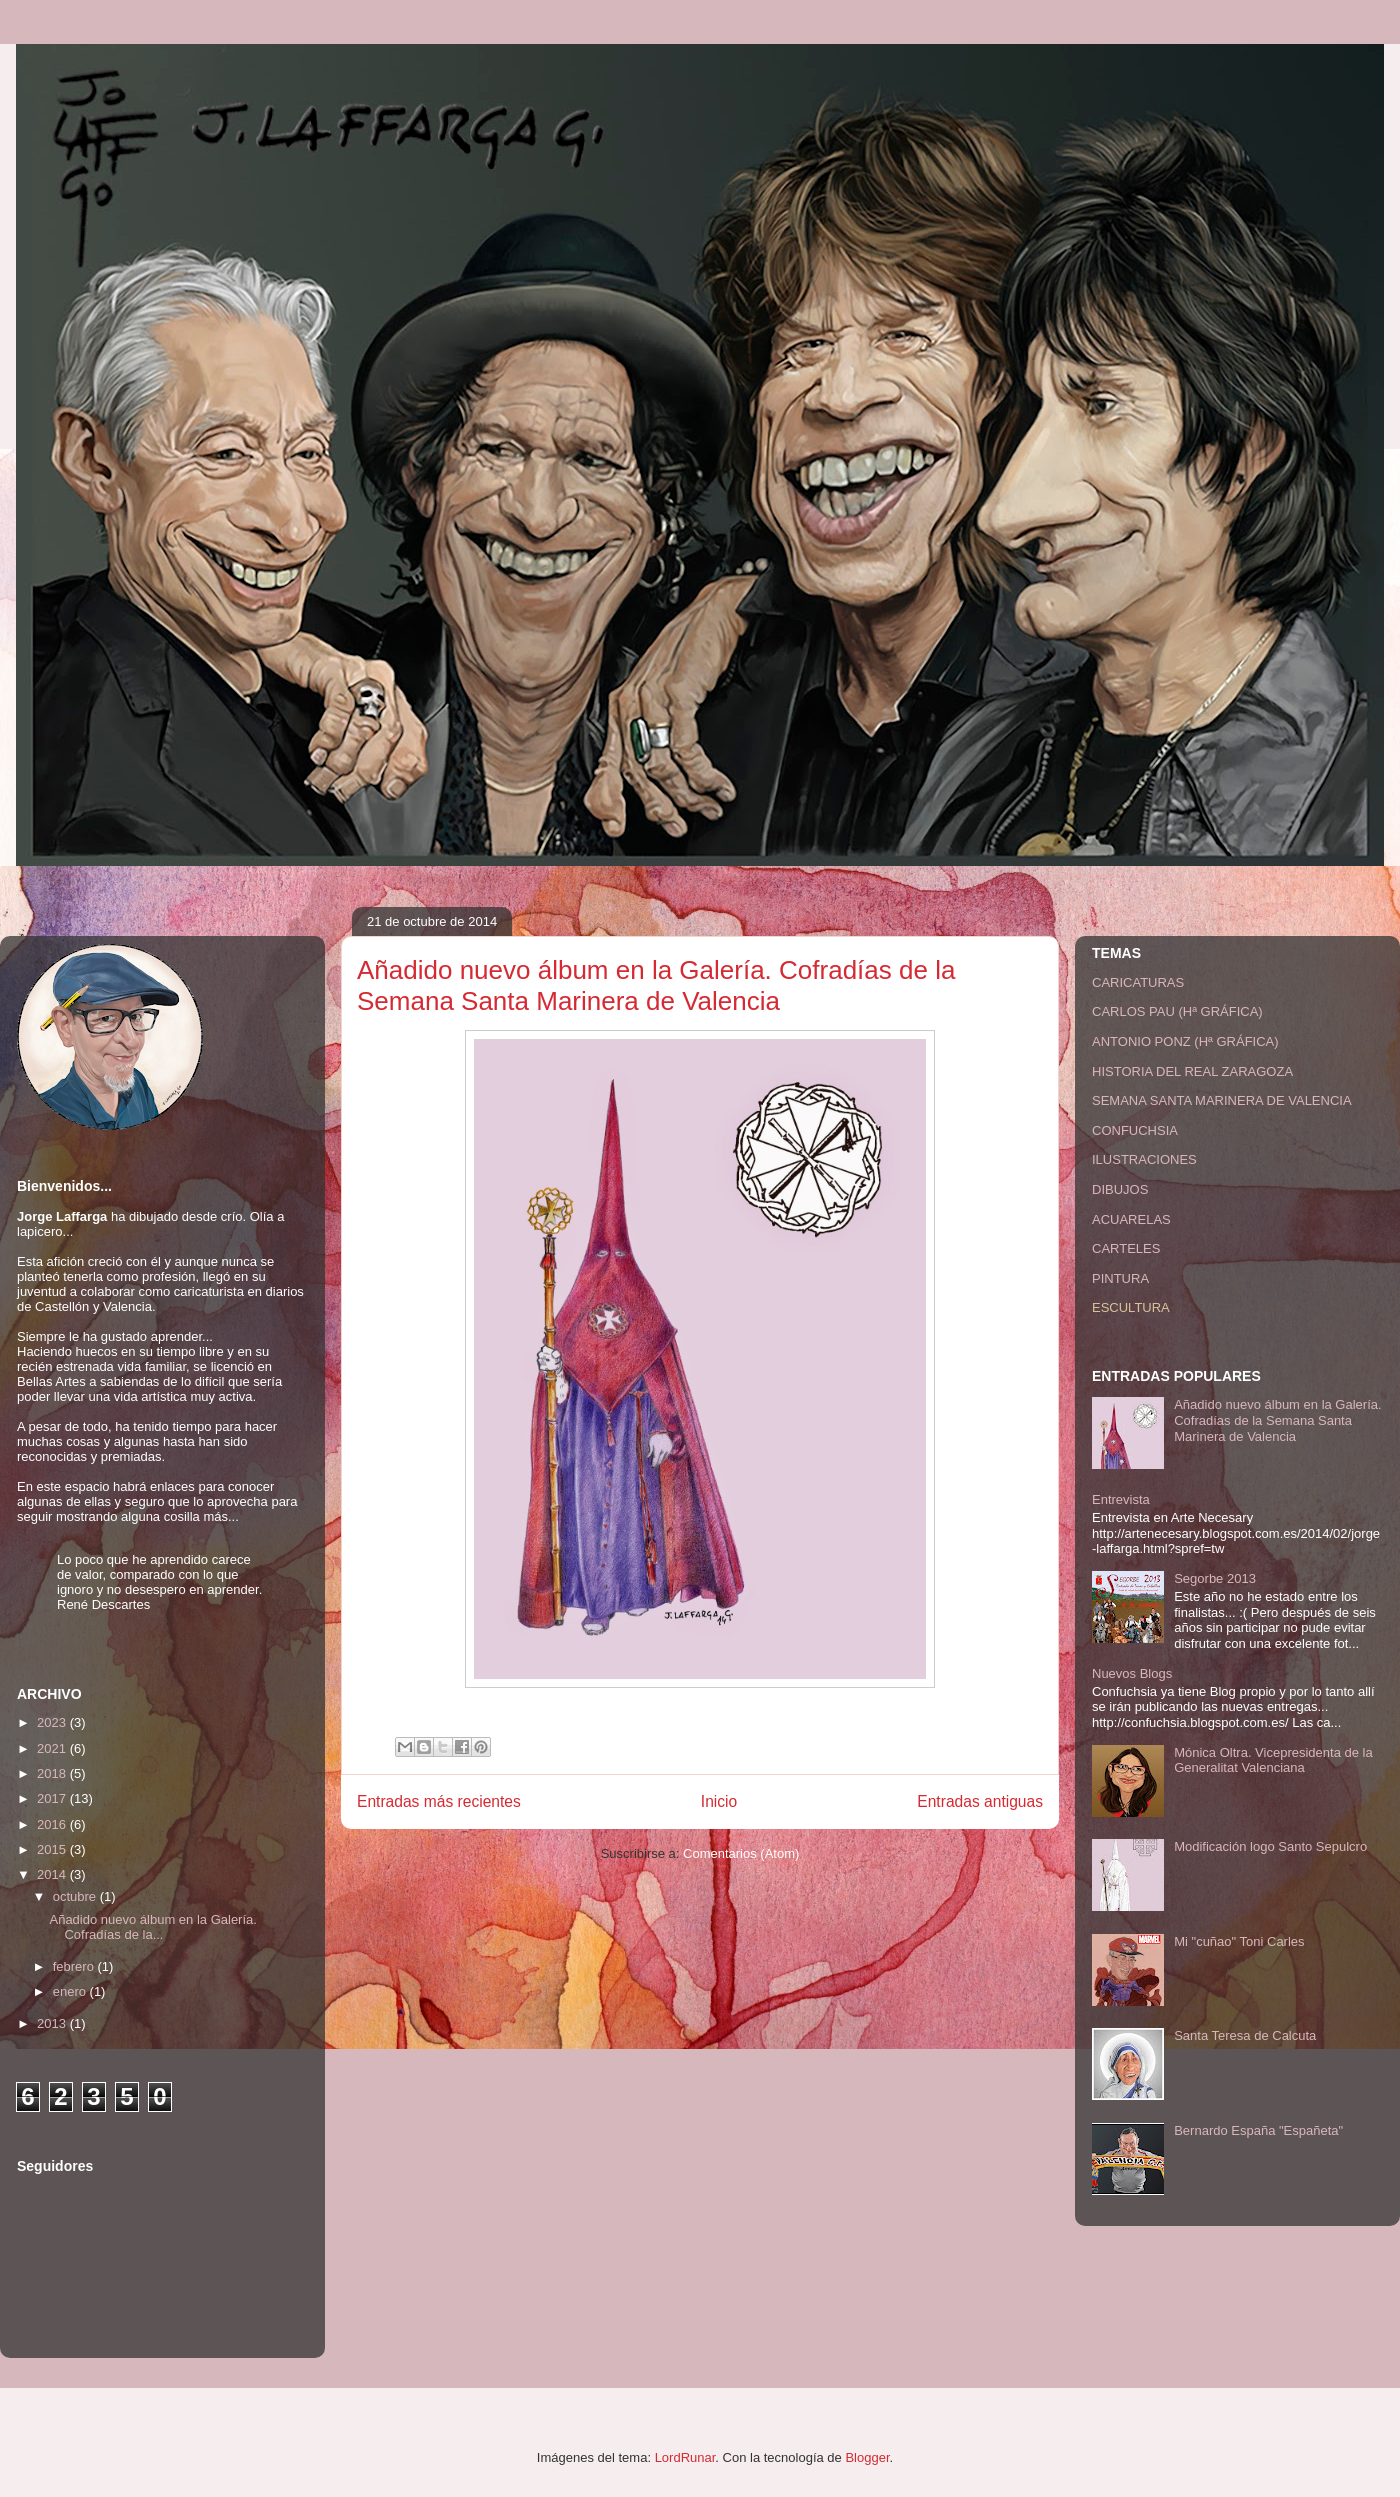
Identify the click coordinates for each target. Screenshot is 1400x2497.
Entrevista (1121, 1499)
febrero (75, 1966)
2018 (53, 1773)
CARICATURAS (1138, 982)
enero (71, 1991)
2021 (53, 1748)
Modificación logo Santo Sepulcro (1270, 1846)
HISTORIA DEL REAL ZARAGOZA (1192, 1071)
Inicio (719, 1801)
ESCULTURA (1131, 1307)
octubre (76, 1896)
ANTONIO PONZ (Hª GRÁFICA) (1185, 1041)
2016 (53, 1824)
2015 (53, 1849)
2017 (53, 1798)
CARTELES (1126, 1248)
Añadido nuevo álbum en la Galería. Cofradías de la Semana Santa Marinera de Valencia (656, 985)
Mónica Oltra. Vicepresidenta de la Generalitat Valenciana (1273, 1760)
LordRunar (685, 2457)
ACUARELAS (1131, 1219)
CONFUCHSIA (1135, 1130)
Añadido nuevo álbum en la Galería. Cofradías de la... (152, 1927)
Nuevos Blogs (1132, 1673)
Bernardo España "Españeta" (1258, 2130)
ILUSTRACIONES (1144, 1159)
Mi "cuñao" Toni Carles (1239, 1941)
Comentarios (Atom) (741, 1853)
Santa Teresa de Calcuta (1245, 2035)
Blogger (867, 2457)
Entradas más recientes (439, 1801)
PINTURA (1120, 1278)
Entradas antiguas (980, 1801)
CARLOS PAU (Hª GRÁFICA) (1177, 1011)
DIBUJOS (1120, 1189)
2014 (53, 1874)
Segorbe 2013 (1215, 1578)
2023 (53, 1722)
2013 (53, 2023)
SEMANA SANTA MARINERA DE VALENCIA (1222, 1100)
